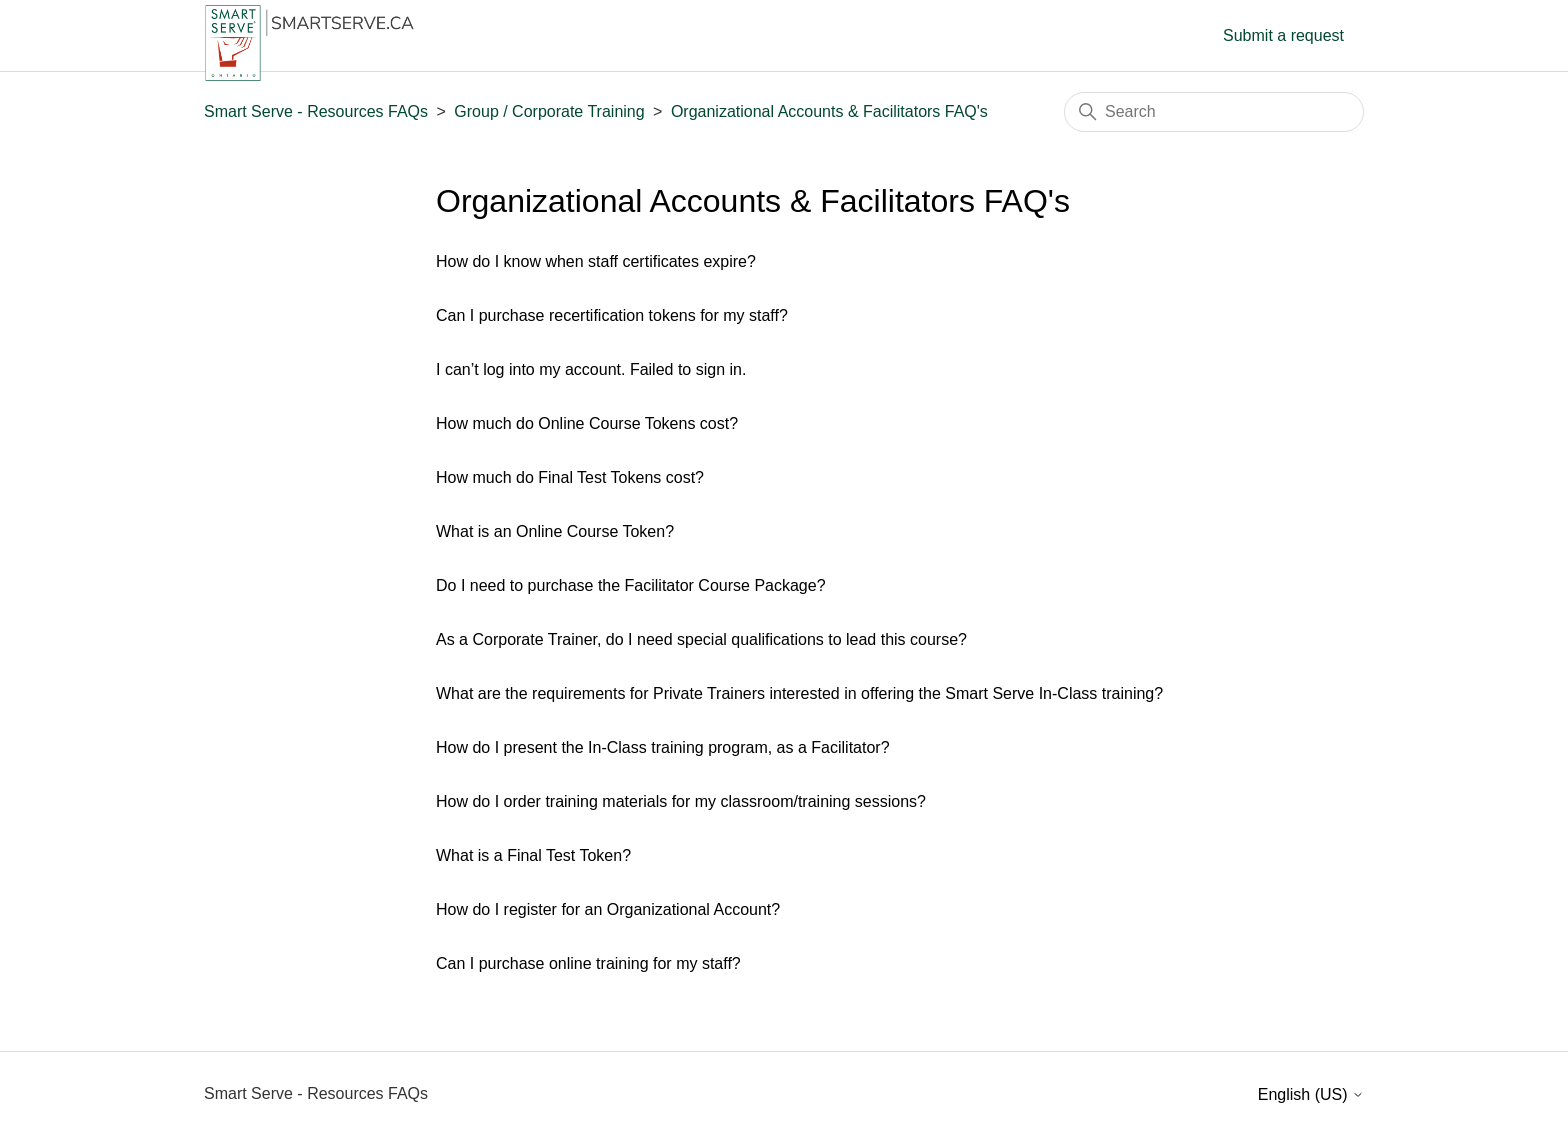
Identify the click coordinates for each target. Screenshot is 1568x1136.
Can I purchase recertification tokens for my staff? (612, 315)
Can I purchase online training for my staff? (588, 963)
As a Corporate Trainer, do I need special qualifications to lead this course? (701, 639)
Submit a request (1283, 35)
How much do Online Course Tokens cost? (587, 423)
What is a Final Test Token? (533, 855)
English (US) (1311, 1094)
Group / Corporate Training (549, 111)
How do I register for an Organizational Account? (608, 909)
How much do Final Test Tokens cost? (570, 477)
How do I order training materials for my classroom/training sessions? (681, 801)
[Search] (1214, 112)
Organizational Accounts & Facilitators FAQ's (829, 111)
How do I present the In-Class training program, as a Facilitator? (663, 747)
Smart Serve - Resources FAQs (316, 111)
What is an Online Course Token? (555, 531)
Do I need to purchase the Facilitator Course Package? (631, 585)
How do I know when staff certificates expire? (596, 261)
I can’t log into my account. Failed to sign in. (591, 369)
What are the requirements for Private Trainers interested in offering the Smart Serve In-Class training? (799, 693)
